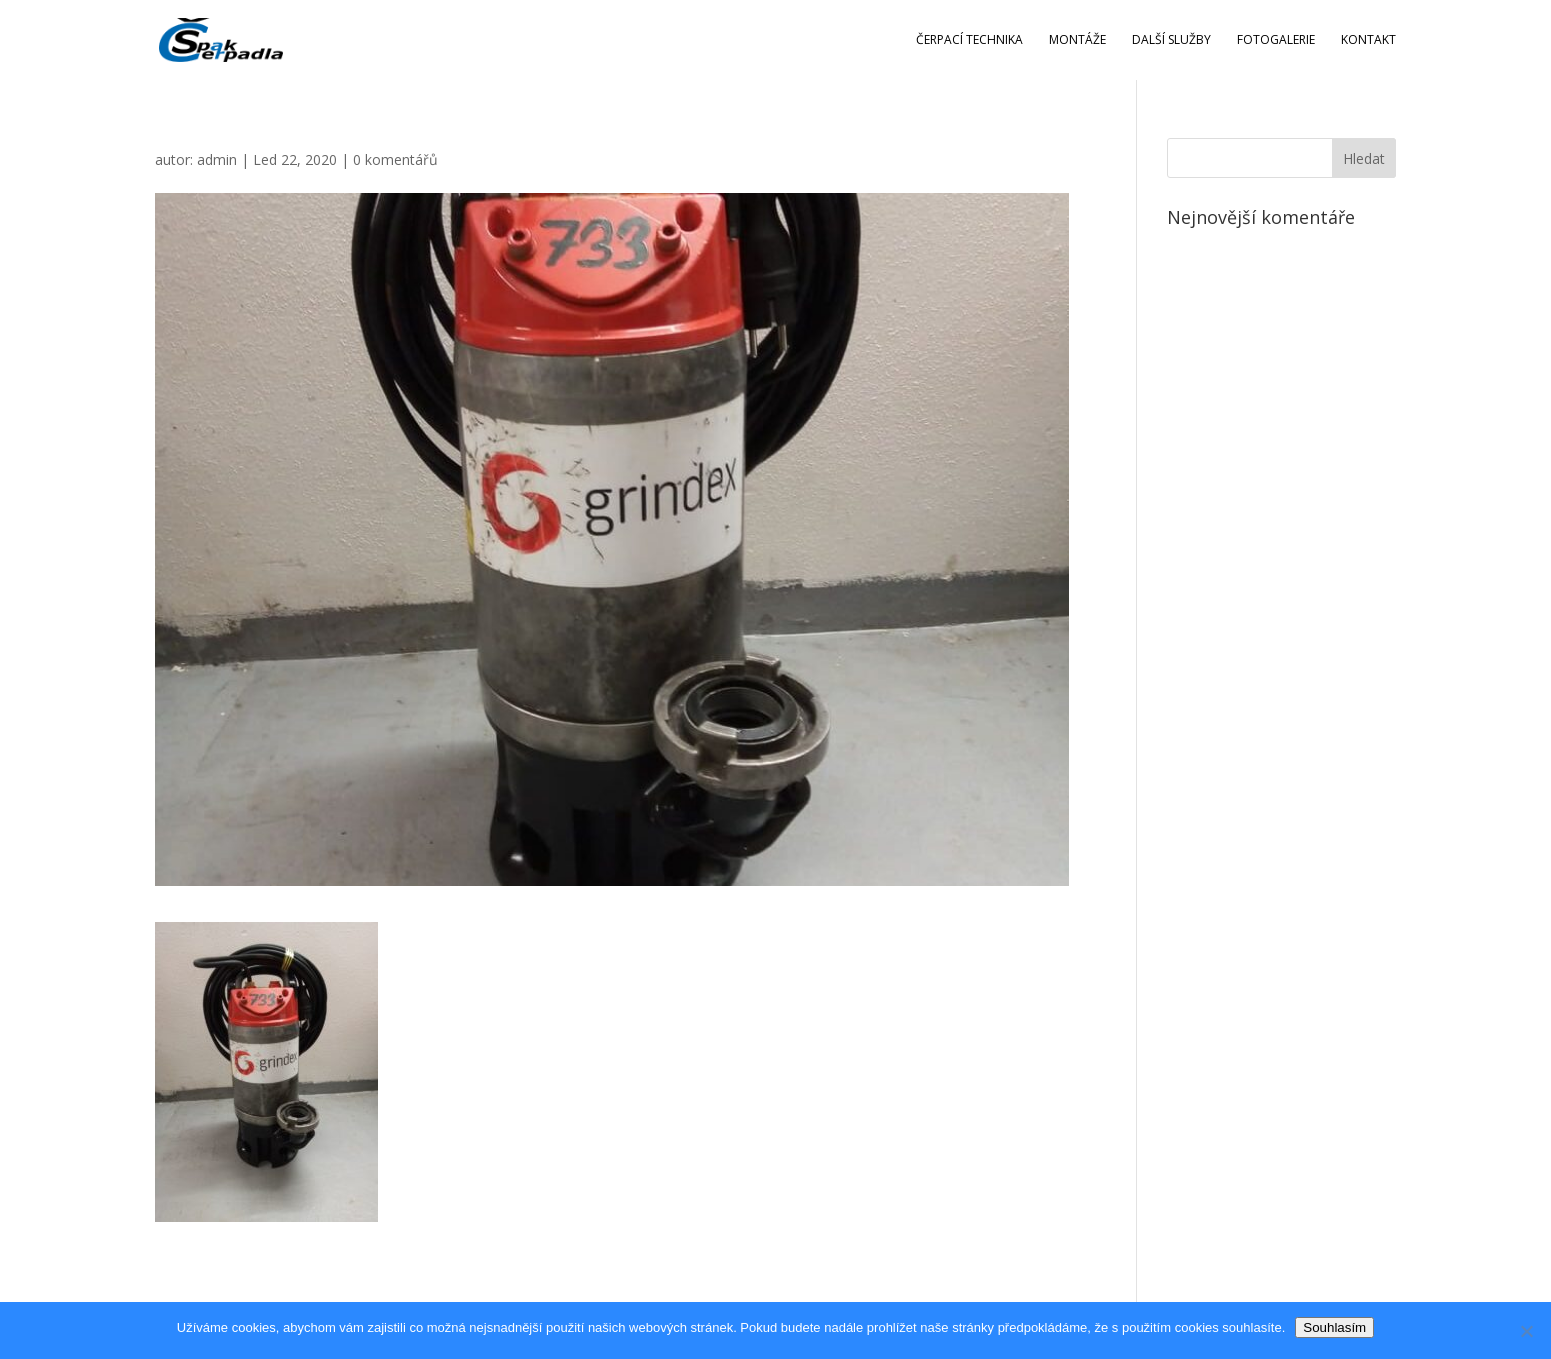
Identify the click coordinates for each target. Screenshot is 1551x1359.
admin (217, 159)
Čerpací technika (969, 40)
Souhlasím (1334, 1327)
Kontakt (1368, 40)
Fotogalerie (1276, 40)
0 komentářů (395, 159)
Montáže (1077, 40)
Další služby (1171, 40)
